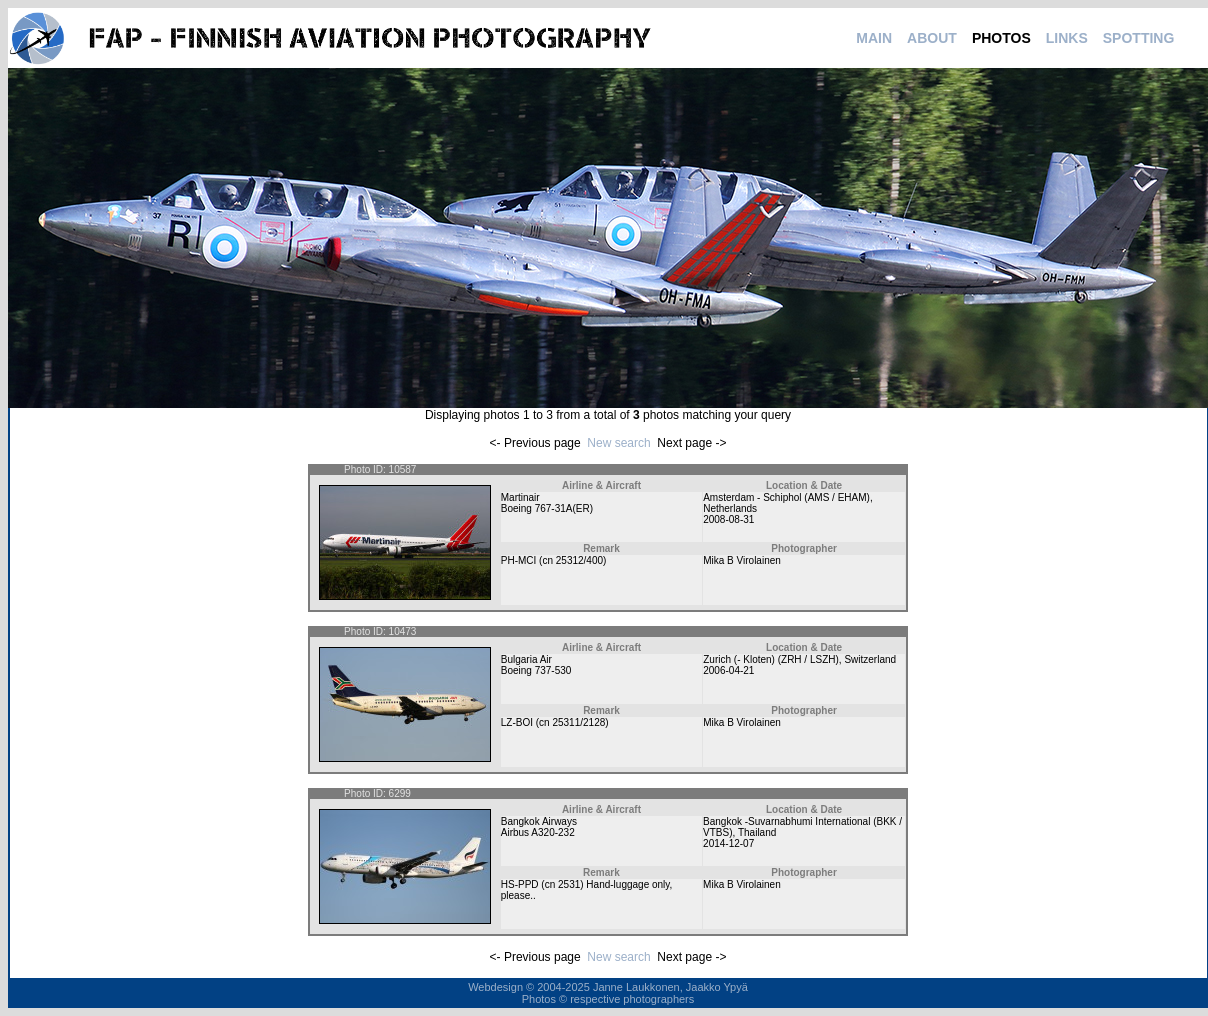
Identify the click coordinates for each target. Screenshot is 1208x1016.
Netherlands (730, 508)
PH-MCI (519, 560)
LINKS (1067, 38)
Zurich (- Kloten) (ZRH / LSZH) (771, 659)
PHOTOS (1001, 38)
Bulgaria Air (526, 659)
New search (618, 443)
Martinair (520, 497)
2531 (569, 884)
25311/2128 (578, 722)
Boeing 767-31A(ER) (547, 508)
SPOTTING (1139, 38)
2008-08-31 (728, 519)
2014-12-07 (728, 843)
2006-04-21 (728, 670)
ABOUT (932, 38)
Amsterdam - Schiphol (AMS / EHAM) (786, 497)
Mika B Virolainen (742, 560)
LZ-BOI (517, 722)
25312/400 (579, 560)
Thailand (757, 832)
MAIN (874, 38)
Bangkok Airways (539, 821)
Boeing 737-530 (536, 670)
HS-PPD (520, 884)
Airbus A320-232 (538, 832)
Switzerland (870, 659)
